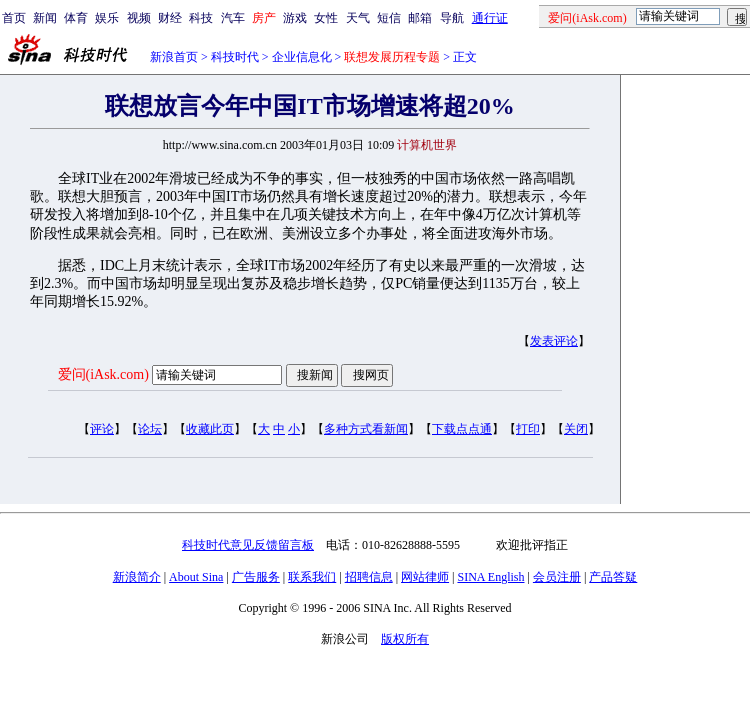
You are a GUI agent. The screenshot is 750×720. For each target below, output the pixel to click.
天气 (358, 18)
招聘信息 (369, 577)
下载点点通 (462, 429)
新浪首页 (174, 57)
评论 (102, 429)
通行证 (490, 18)
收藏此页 (210, 429)
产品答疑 (613, 577)
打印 (528, 429)
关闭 (576, 429)
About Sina (196, 577)
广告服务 (256, 577)
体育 (76, 18)
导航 (452, 18)
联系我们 (312, 577)
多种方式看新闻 (366, 429)
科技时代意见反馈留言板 (248, 545)
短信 (389, 18)
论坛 (150, 429)
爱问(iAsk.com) (103, 374)
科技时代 (235, 57)
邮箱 (420, 18)
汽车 (233, 18)
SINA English (490, 577)
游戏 (295, 18)
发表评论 (554, 341)
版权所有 (405, 639)
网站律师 (425, 577)
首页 (14, 18)
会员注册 (557, 577)
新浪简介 (137, 577)
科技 (201, 18)
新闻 (45, 18)
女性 (326, 18)
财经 (170, 18)
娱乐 (107, 18)
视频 (139, 18)
